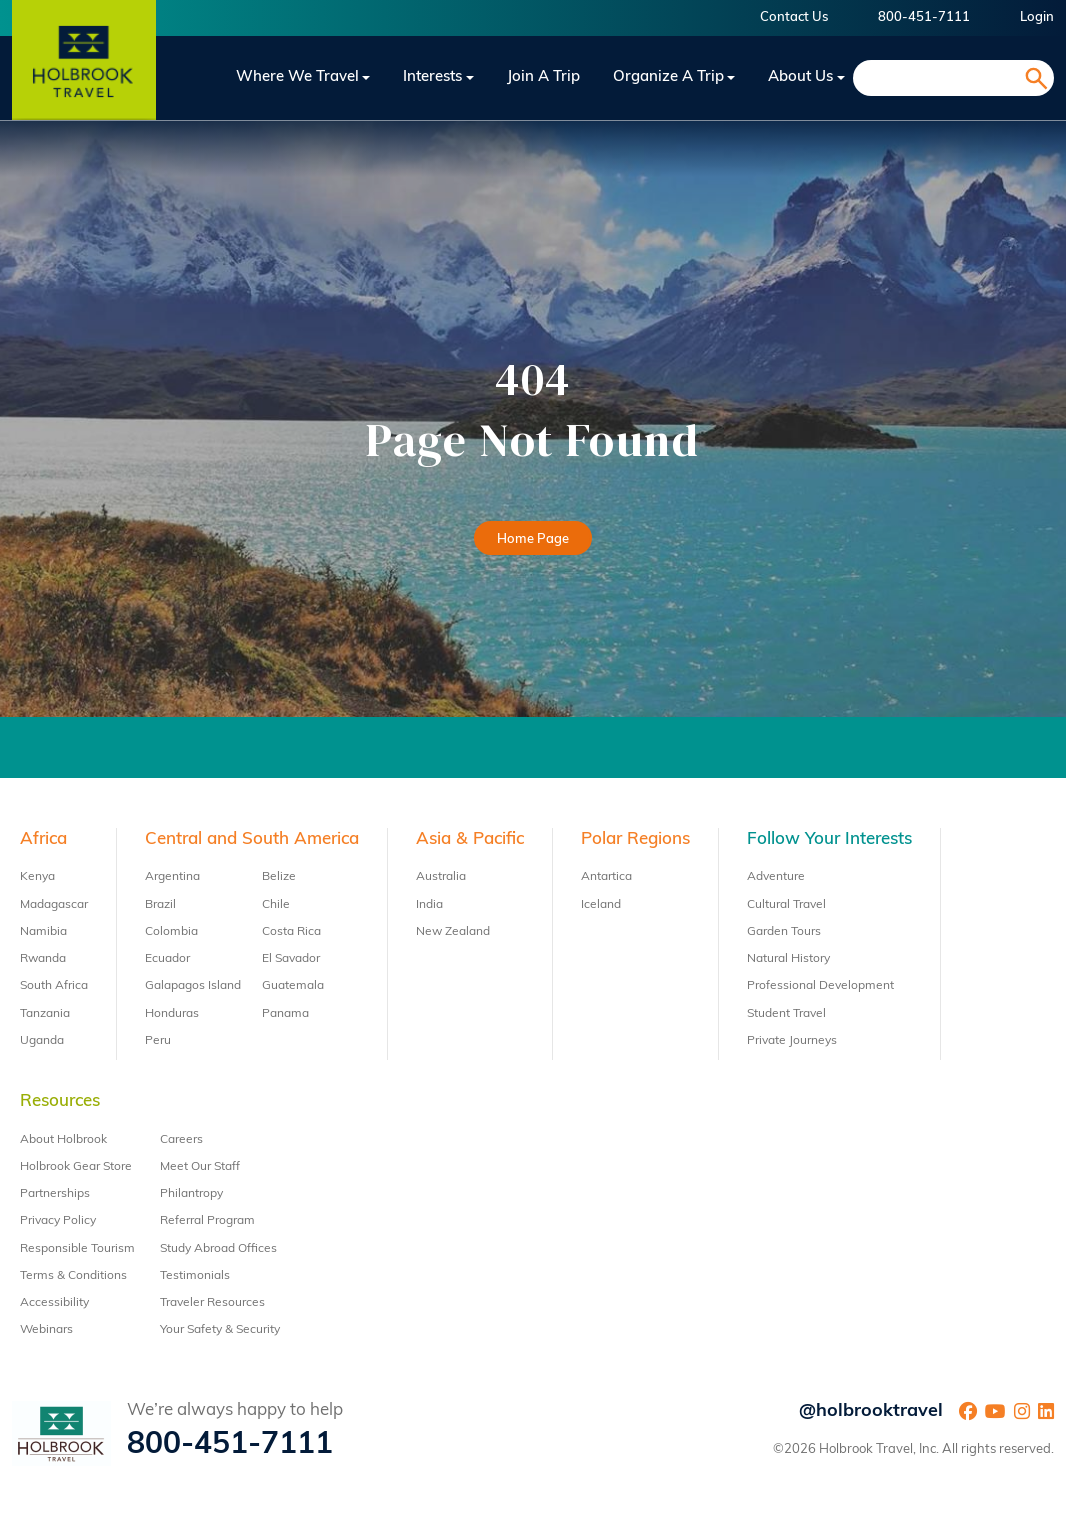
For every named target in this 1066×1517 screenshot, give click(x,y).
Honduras (172, 1014)
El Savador (291, 959)
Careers (181, 1140)
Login (1037, 17)
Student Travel (786, 1014)
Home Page (533, 539)
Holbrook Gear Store (76, 1167)
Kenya (37, 877)
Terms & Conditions (73, 1276)
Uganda (42, 1041)
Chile (276, 905)
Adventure (776, 877)
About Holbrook (63, 1140)
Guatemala (293, 986)
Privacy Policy (58, 1221)
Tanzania (45, 1014)
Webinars (46, 1330)
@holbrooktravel (871, 1411)
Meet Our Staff (200, 1167)
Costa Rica (291, 932)
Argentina (172, 877)
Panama (285, 1014)
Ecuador (167, 959)
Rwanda (43, 959)
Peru (158, 1041)
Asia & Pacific (470, 839)
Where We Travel (297, 77)
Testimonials (195, 1276)
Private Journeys (792, 1041)
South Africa (54, 986)
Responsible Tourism (77, 1249)
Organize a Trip (668, 77)
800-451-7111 (924, 17)
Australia (441, 877)
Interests (432, 77)
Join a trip (543, 77)
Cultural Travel (786, 905)
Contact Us (794, 17)
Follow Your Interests (829, 839)
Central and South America (252, 839)
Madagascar (54, 905)
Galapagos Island (193, 986)
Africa (43, 839)
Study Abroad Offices (218, 1249)
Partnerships (55, 1194)
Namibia (43, 932)
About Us (800, 77)
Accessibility (54, 1303)
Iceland (601, 905)
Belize (279, 877)
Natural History (788, 959)
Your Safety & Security (220, 1330)
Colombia (171, 932)
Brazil (160, 905)
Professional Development (820, 986)
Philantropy (191, 1194)
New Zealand (453, 932)
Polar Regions (635, 839)
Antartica (606, 877)
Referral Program (207, 1221)
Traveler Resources (212, 1303)
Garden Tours (784, 932)
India (429, 905)
